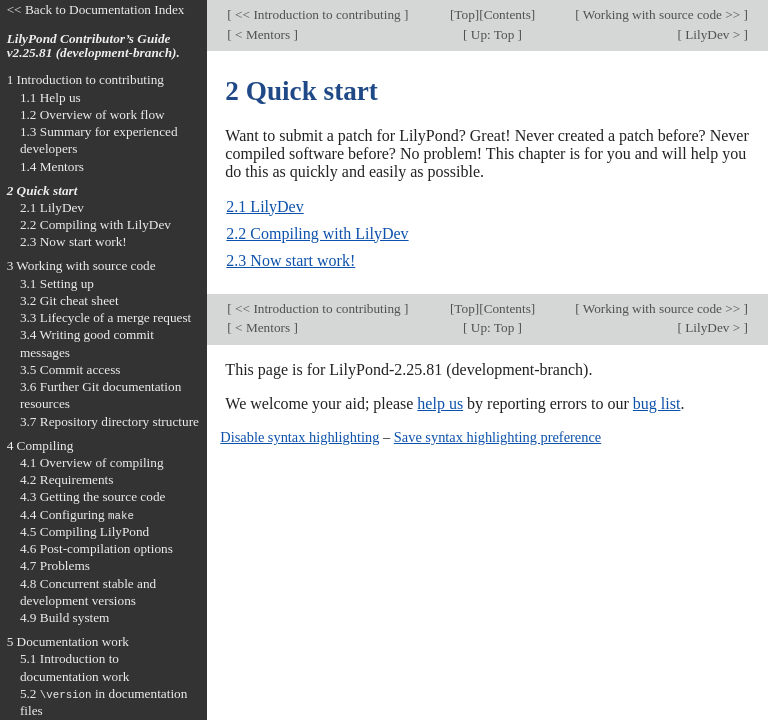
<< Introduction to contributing (318, 14)
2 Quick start (42, 190)
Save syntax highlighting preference (497, 437)
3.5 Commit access (70, 369)
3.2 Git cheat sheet (69, 300)
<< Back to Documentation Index (96, 9)
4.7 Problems (55, 565)
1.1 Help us (50, 97)
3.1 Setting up (57, 283)
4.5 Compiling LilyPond (84, 531)
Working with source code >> (662, 14)
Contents (507, 14)
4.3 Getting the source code (93, 496)
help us (440, 403)
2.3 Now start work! (290, 260)
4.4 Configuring (77, 514)
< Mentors (263, 34)
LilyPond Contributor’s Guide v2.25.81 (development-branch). (93, 46)
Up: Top (493, 34)
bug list (657, 403)
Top (464, 14)
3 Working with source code (81, 265)
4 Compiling (40, 445)
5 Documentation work (68, 641)
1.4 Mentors (52, 166)
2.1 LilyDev (264, 206)
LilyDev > (713, 34)
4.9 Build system (65, 617)
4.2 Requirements (67, 479)
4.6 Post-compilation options (96, 548)
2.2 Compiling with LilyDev (317, 233)
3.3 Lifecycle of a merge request (105, 317)
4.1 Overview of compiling (92, 462)
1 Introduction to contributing (85, 79)
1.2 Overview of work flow (92, 114)
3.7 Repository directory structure (109, 421)
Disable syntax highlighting (299, 437)
